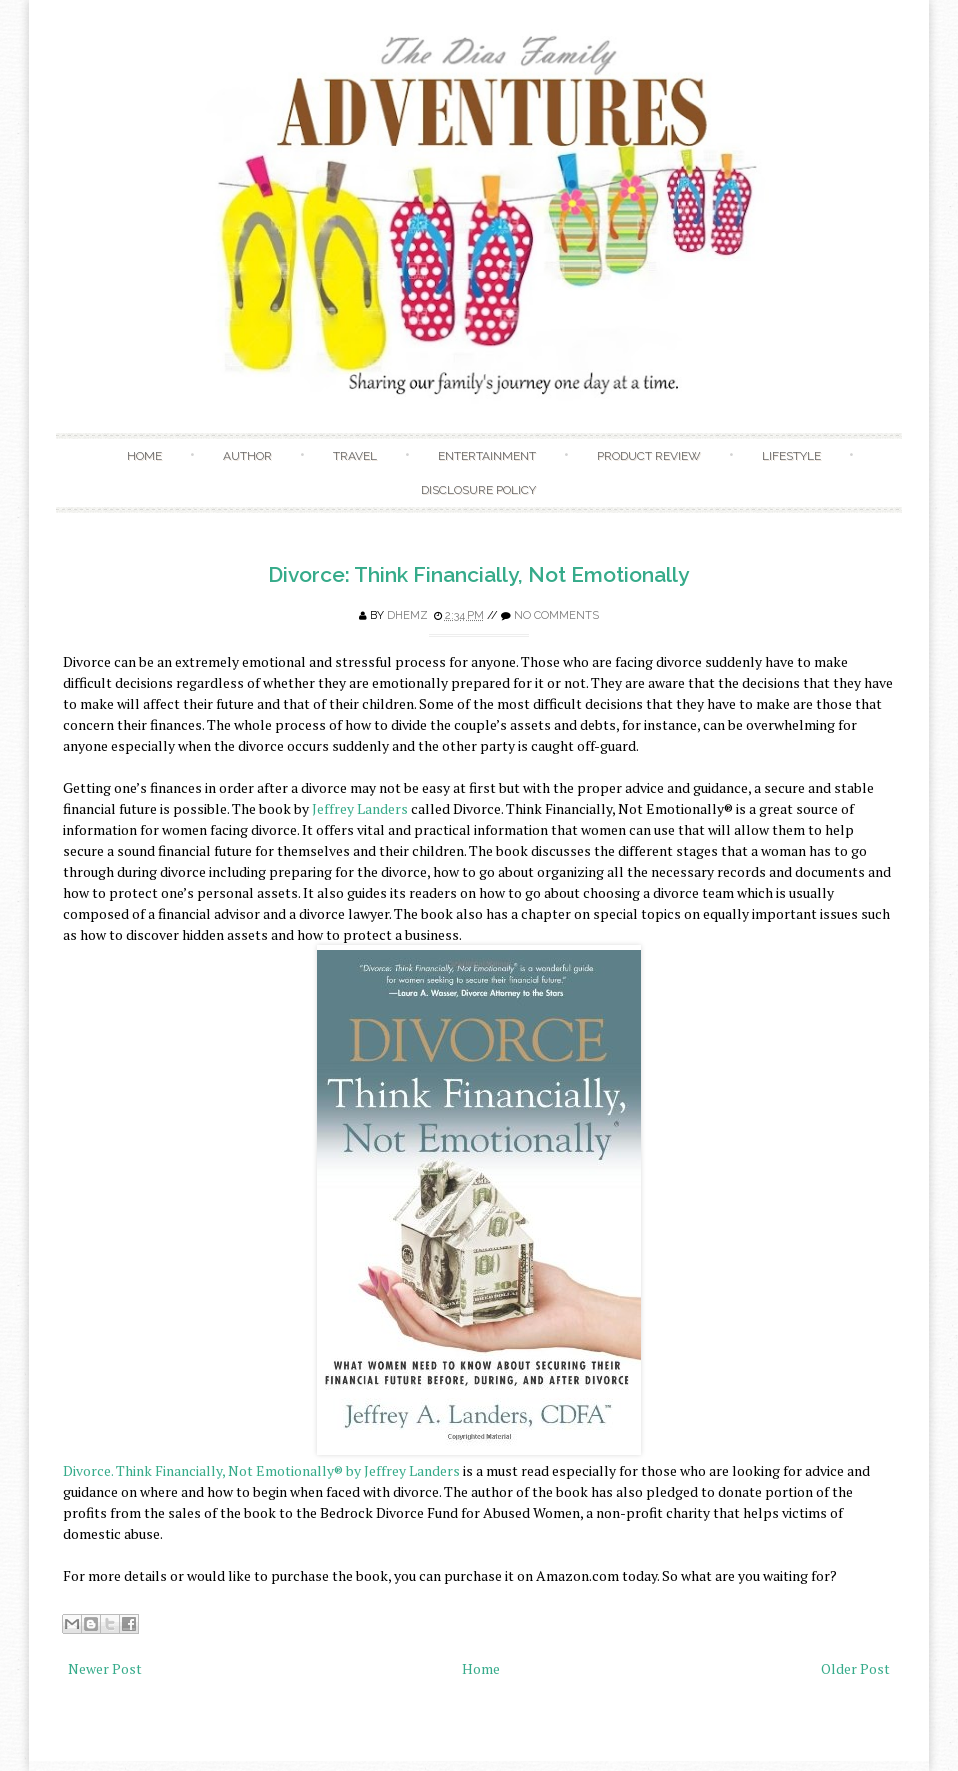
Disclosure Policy (478, 490)
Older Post (855, 1668)
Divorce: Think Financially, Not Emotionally (478, 574)
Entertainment (487, 456)
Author (247, 456)
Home (144, 456)
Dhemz (407, 615)
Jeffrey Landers (361, 808)
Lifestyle (791, 456)
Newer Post (105, 1668)
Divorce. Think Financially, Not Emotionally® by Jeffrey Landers (261, 1470)
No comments (556, 615)
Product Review (649, 456)
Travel (355, 456)
